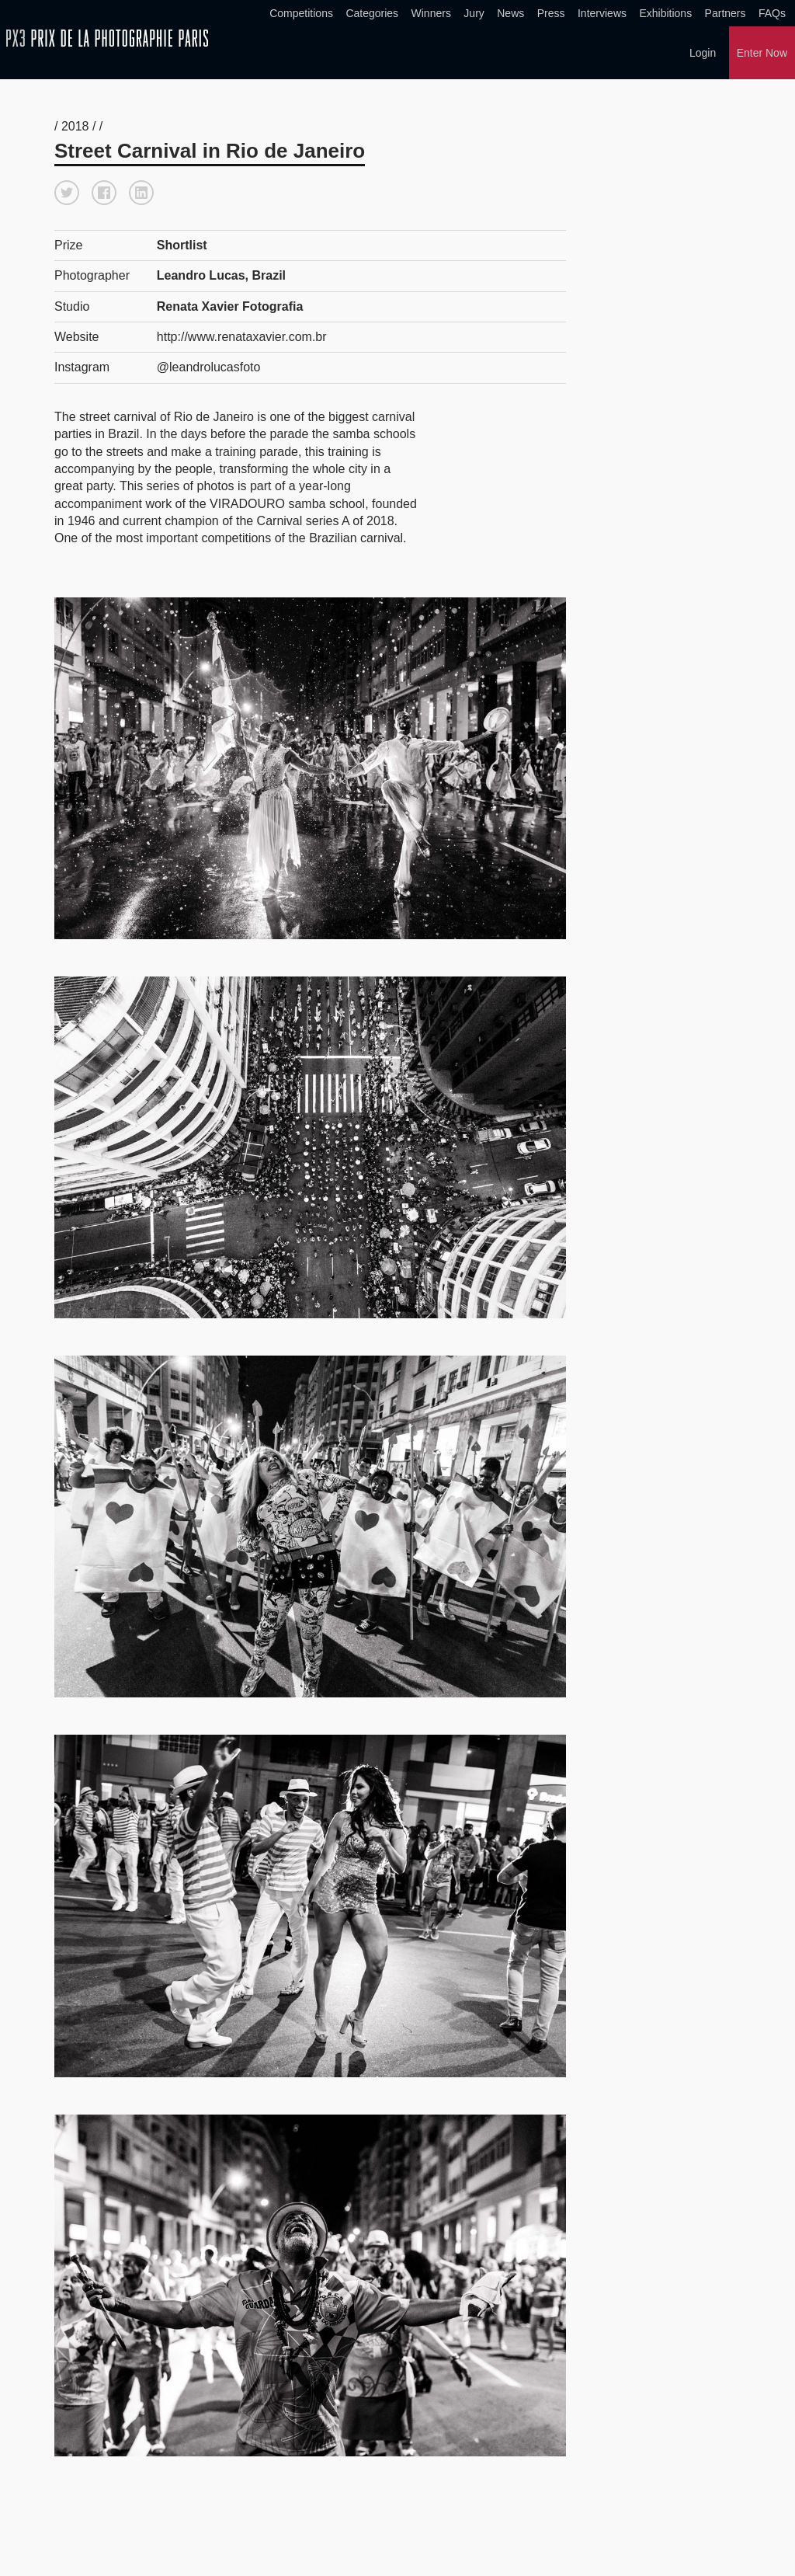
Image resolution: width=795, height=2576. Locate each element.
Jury (473, 13)
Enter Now (762, 53)
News (510, 13)
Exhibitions (665, 13)
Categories (371, 13)
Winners (431, 13)
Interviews (602, 13)
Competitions (301, 13)
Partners (725, 13)
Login (702, 53)
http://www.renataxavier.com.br (242, 335)
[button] (66, 191)
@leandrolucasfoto (209, 366)
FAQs (772, 13)
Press (551, 13)
